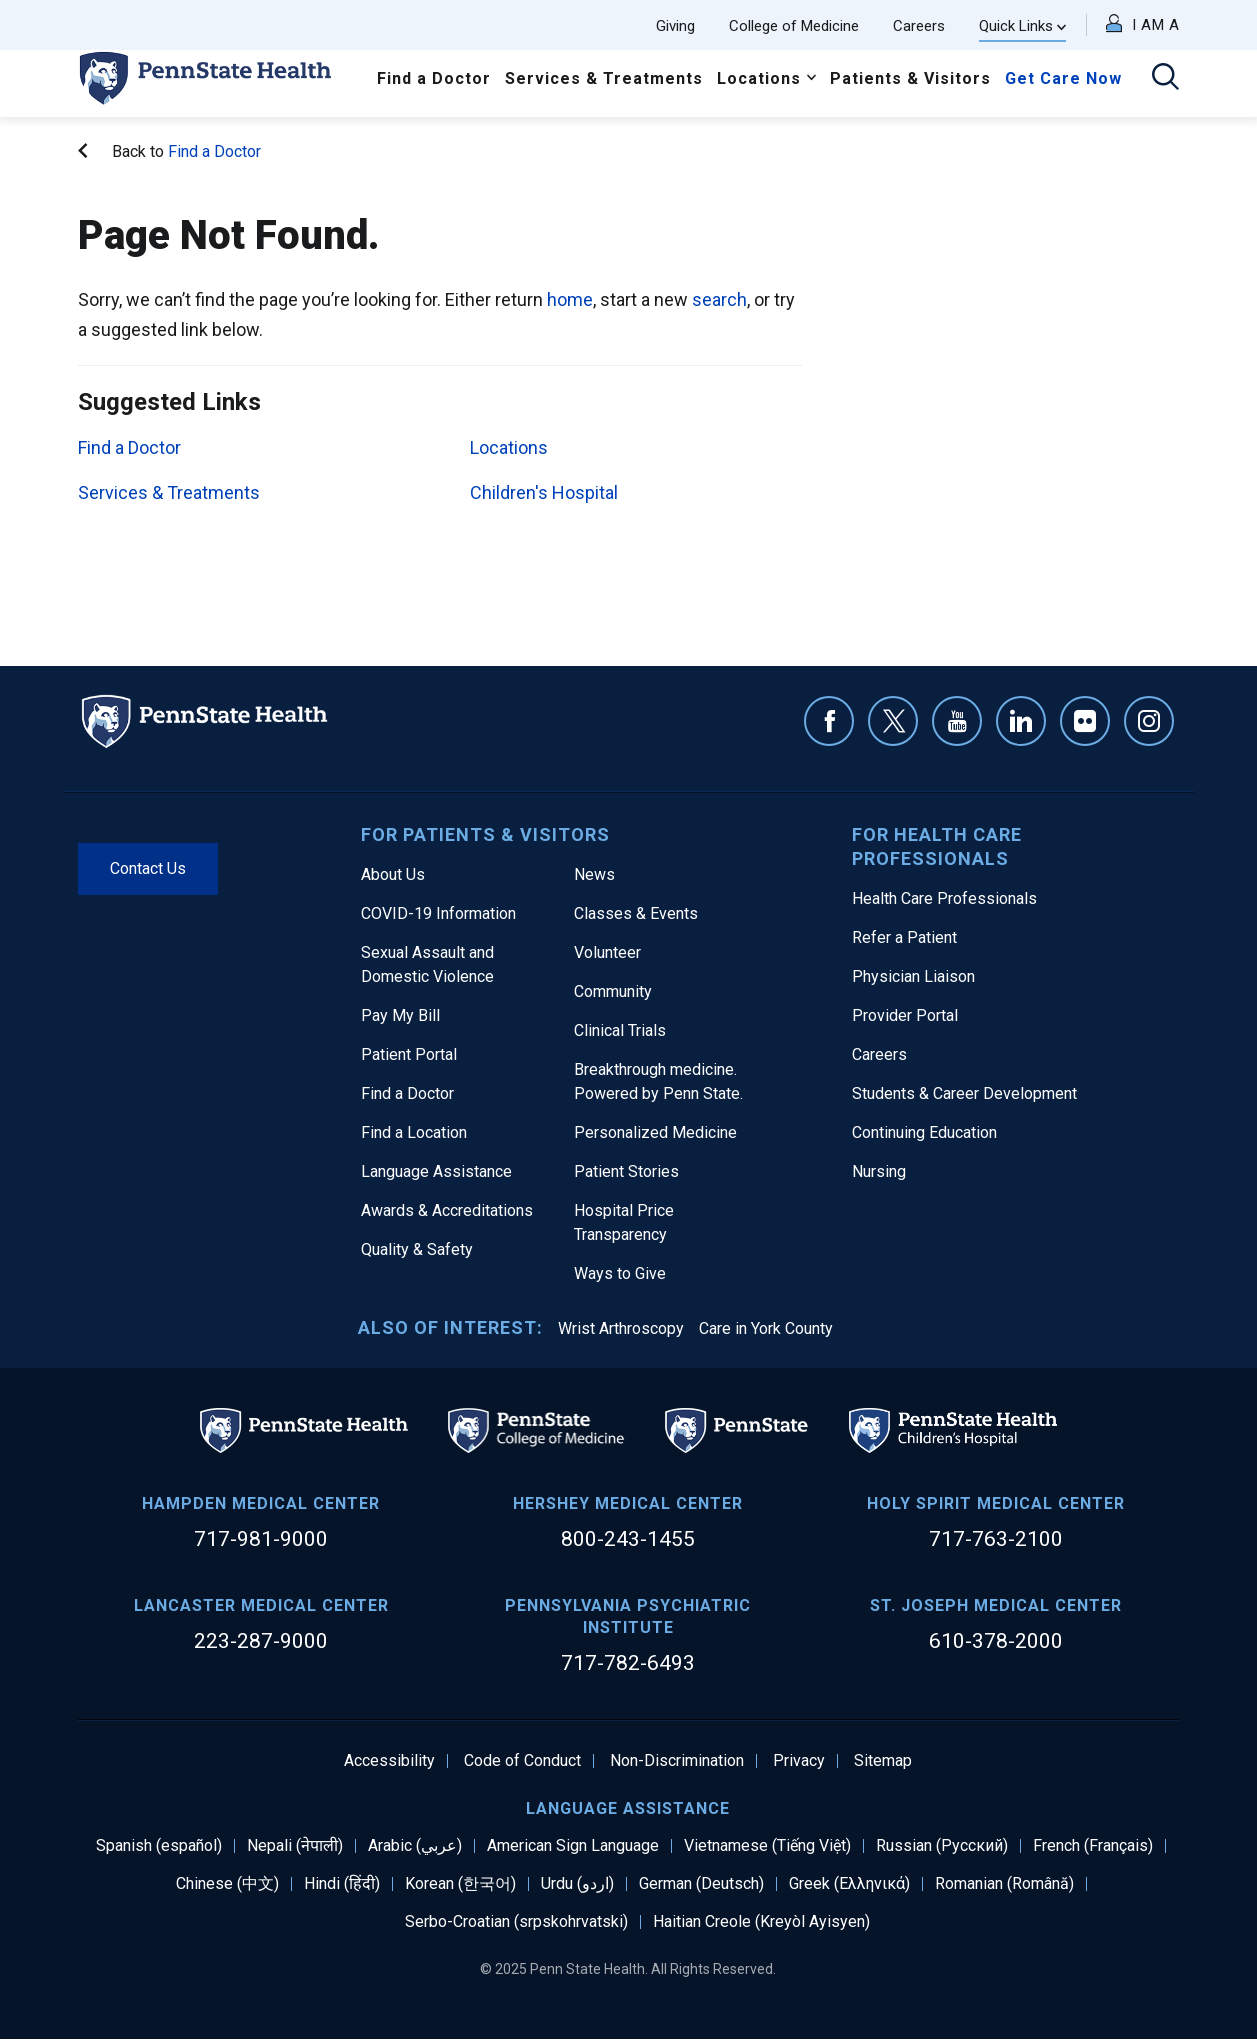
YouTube (957, 721)
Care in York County (766, 1328)
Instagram (1149, 721)
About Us (393, 874)
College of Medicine (794, 26)
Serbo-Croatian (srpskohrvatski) (516, 1922)
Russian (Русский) (942, 1846)
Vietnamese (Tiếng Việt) (767, 1846)
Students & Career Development (964, 1093)
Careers (919, 26)
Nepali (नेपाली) (295, 1846)
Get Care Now (1063, 78)
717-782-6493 (628, 1663)
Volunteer (607, 952)
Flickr (1085, 721)
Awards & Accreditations (447, 1210)
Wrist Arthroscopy (621, 1328)
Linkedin (1021, 721)
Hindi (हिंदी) (342, 1884)
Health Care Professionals (944, 898)
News (594, 874)
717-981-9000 (261, 1539)
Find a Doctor (434, 78)
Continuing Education (924, 1132)
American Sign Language (573, 1846)
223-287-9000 (261, 1641)
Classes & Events (636, 913)
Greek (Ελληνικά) (849, 1884)
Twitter (893, 721)
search (719, 299)
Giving (675, 26)
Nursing (879, 1171)
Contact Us (148, 868)
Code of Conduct (522, 1761)
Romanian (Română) (1004, 1884)
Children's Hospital (544, 492)
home (570, 299)
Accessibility (389, 1761)
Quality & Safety (417, 1249)
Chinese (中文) (227, 1884)
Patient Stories (626, 1171)
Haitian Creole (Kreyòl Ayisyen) (761, 1922)
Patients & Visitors (910, 78)
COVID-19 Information (438, 913)
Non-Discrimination (677, 1761)
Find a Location (414, 1132)
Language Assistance (436, 1171)
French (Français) (1093, 1846)
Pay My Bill (400, 1015)
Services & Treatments (604, 78)
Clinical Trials (620, 1030)
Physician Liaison (913, 976)
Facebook (829, 721)
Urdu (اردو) (577, 1884)
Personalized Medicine (655, 1132)
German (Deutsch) (701, 1884)
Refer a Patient (904, 937)
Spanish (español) (159, 1846)
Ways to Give (620, 1273)
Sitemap (883, 1761)
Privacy (799, 1761)
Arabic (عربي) (415, 1846)
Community (613, 991)
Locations (759, 78)
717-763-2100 (996, 1539)
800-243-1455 (628, 1539)
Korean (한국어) (460, 1884)
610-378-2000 (996, 1641)
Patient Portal (409, 1054)
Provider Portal (905, 1015)
